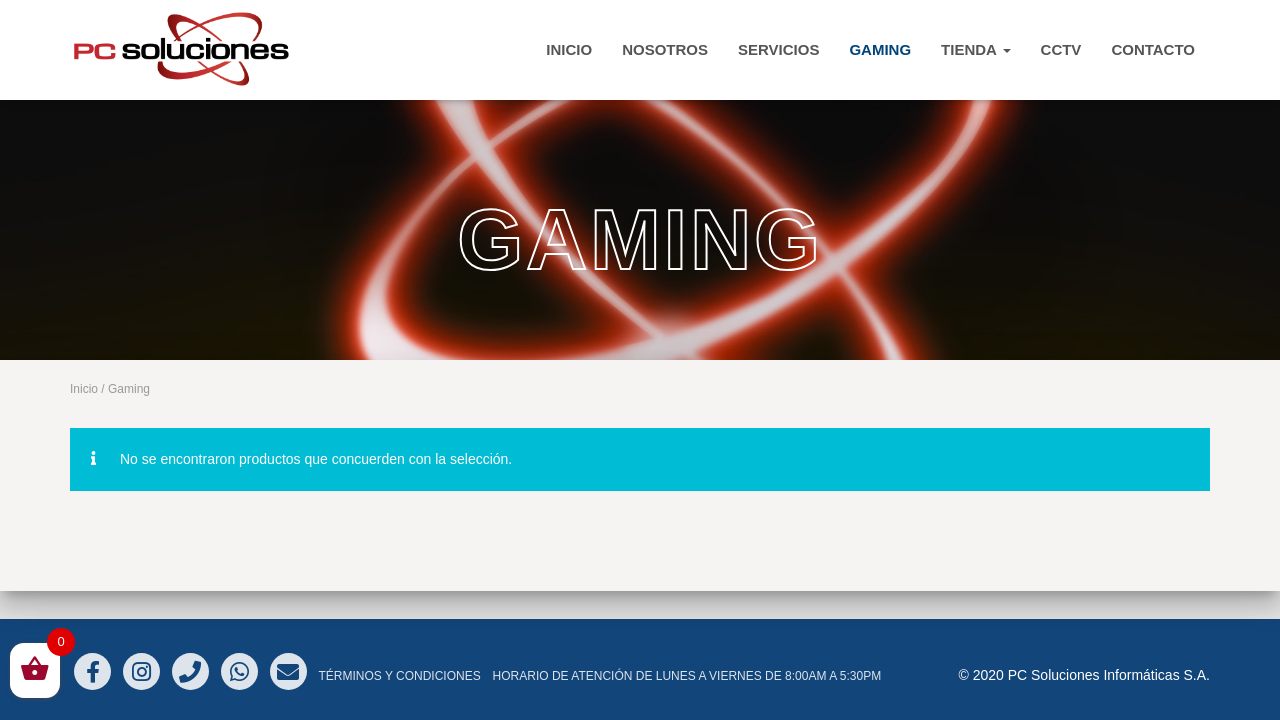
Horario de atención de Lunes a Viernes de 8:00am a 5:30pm (687, 676)
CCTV (1061, 49)
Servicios (778, 49)
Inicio (84, 389)
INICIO (569, 49)
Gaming (880, 49)
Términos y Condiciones (399, 676)
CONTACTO (1153, 49)
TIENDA (975, 49)
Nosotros (665, 49)
